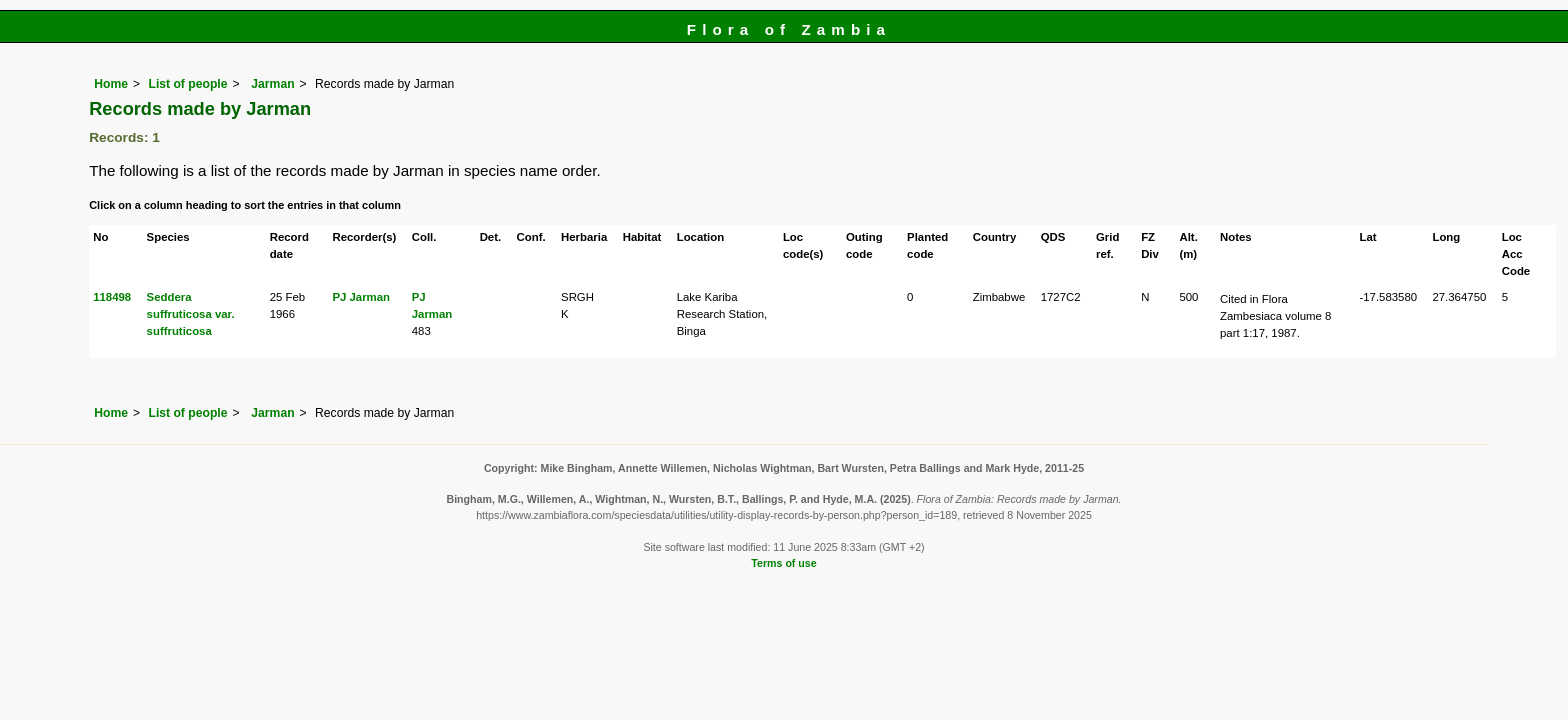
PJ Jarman (361, 297)
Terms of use (783, 563)
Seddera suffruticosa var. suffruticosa (191, 314)
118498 (112, 297)
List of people (187, 84)
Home (111, 84)
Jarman (271, 84)
